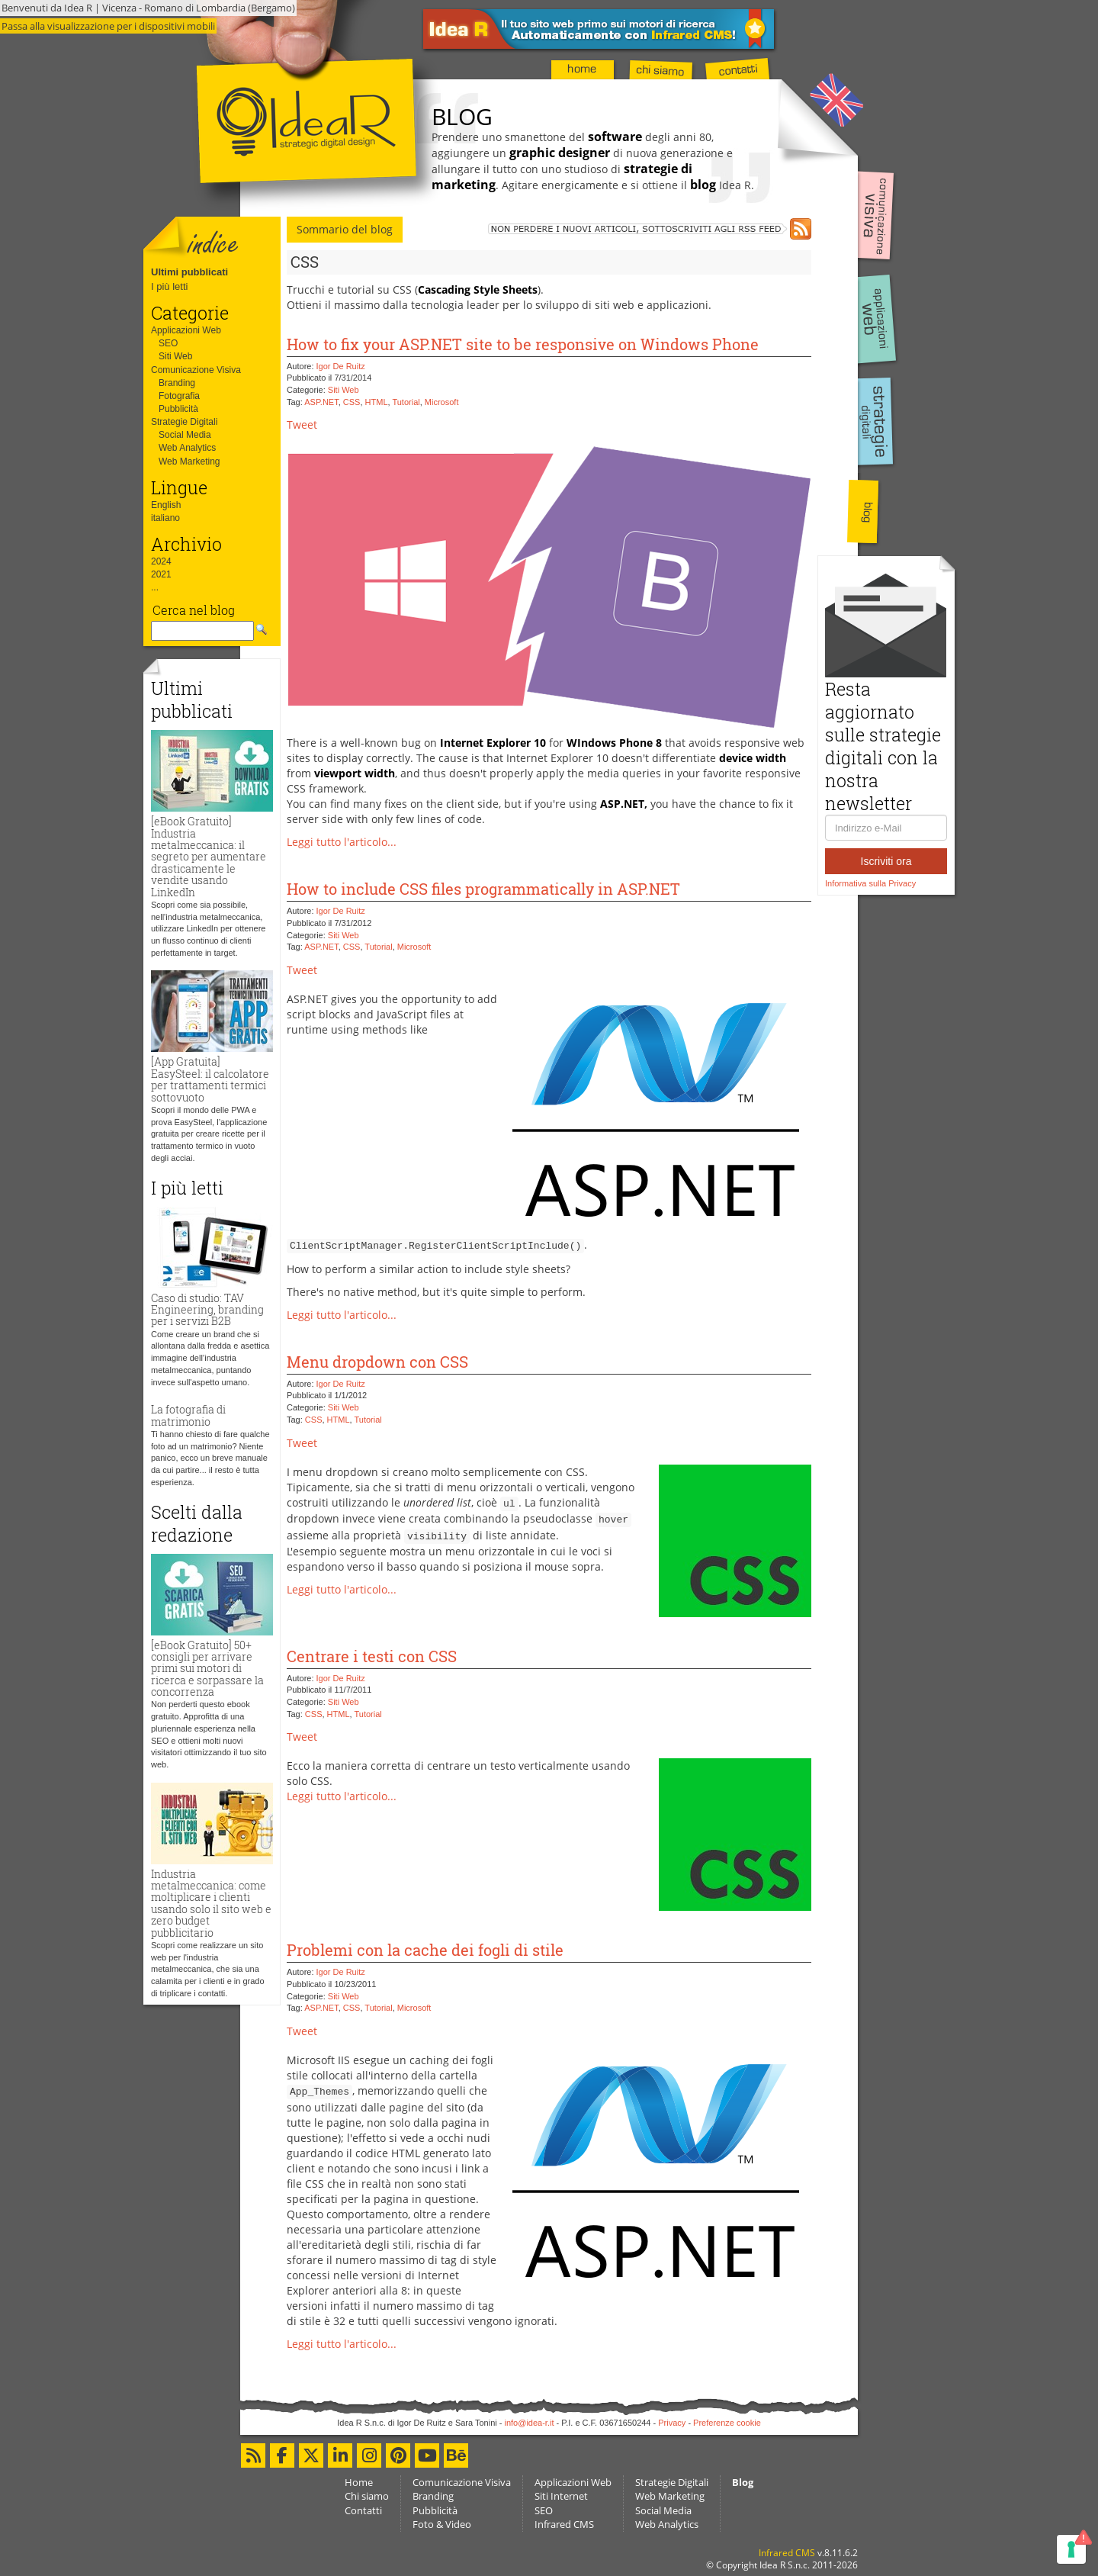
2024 (161, 561)
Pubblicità (178, 409)
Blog (742, 2482)
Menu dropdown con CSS (377, 1362)
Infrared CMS (564, 2524)
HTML (376, 402)
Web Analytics (187, 447)
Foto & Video (442, 2524)
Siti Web (175, 356)
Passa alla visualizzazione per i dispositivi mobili (108, 26)
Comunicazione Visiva (196, 370)
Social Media (185, 434)
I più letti (169, 286)
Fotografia (179, 396)
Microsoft (442, 402)
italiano (165, 518)
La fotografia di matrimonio (188, 1415)
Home (359, 2482)
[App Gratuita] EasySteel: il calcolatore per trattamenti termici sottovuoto (210, 1079)
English (166, 505)
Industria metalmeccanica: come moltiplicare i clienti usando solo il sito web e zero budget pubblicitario (211, 1903)
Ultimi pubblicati (189, 272)
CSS (352, 402)
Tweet (302, 424)
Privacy (671, 2422)
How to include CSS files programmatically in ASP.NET (483, 889)
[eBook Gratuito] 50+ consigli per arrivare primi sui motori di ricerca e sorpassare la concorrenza (207, 1669)
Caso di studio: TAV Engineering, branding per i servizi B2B (207, 1310)
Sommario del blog (345, 229)
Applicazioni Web (186, 330)
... (155, 587)
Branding (177, 383)
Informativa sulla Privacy (870, 883)
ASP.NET (321, 402)
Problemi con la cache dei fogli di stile (425, 1950)
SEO (168, 343)
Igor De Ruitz (340, 366)
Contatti (363, 2510)
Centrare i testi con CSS (372, 1656)
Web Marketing (189, 461)
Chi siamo (367, 2496)
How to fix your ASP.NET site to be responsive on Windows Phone (523, 344)
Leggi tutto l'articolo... (341, 842)
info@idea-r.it (529, 2422)
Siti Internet (561, 2496)
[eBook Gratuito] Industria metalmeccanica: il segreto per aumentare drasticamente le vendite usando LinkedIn (208, 856)
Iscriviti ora (886, 861)
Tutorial (405, 402)
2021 (161, 574)
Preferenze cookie (727, 2422)
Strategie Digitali (184, 421)
